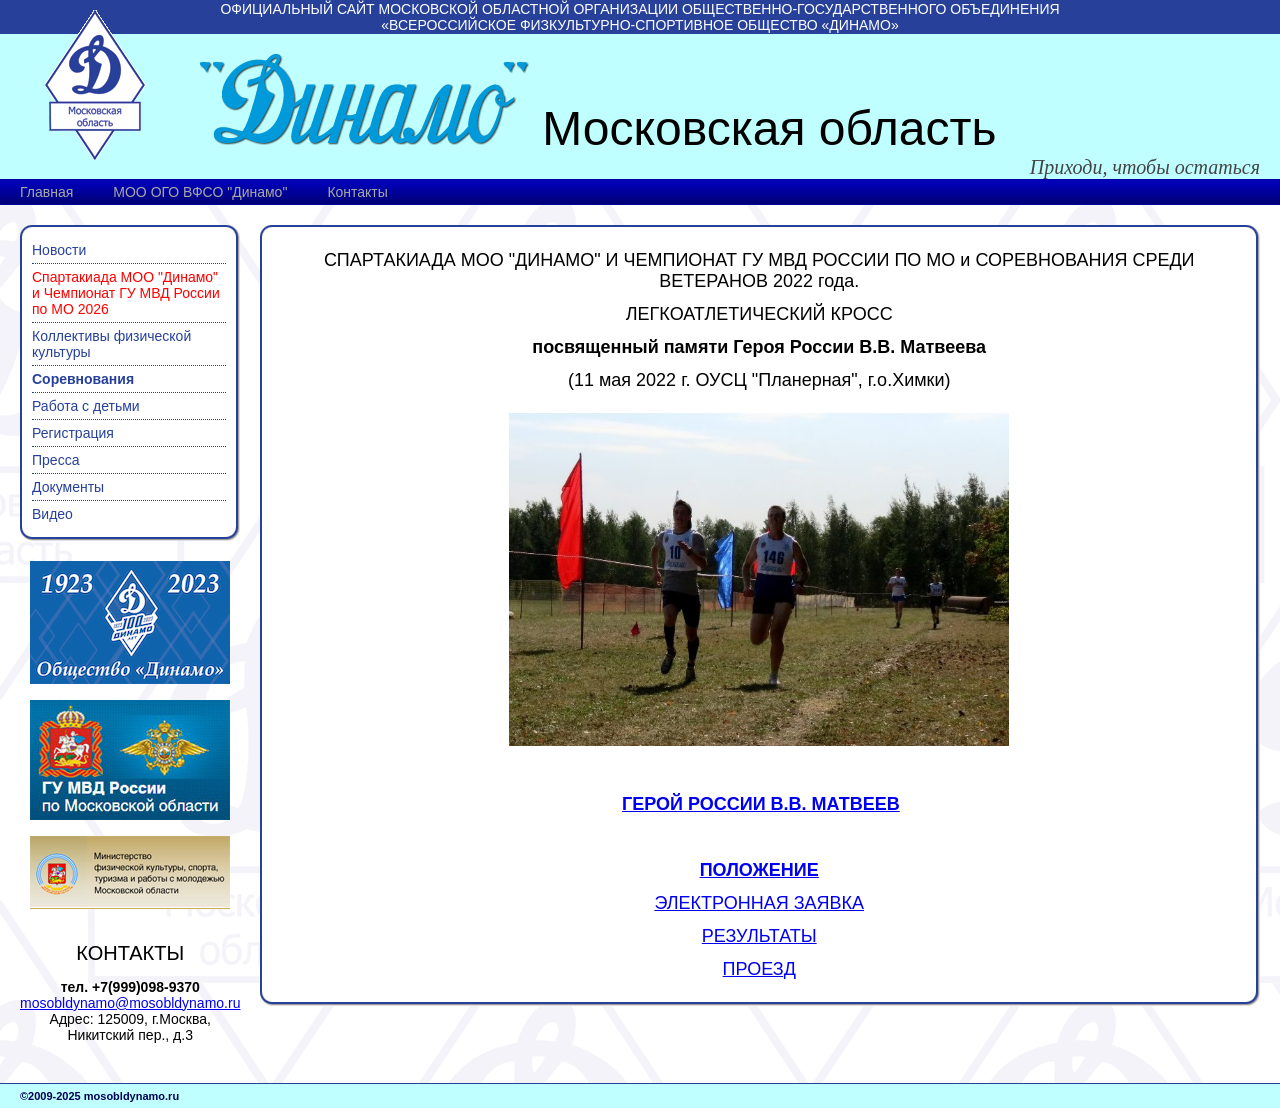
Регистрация (73, 433)
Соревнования (83, 379)
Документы (68, 487)
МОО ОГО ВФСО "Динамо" (200, 192)
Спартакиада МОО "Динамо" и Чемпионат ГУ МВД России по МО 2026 (126, 293)
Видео (52, 514)
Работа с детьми (86, 406)
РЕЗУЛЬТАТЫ (759, 936)
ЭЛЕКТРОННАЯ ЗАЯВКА (759, 903)
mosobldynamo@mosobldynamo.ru (130, 1003)
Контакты (357, 192)
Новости (59, 250)
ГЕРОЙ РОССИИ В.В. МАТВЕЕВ (761, 804)
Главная (46, 192)
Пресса (55, 460)
